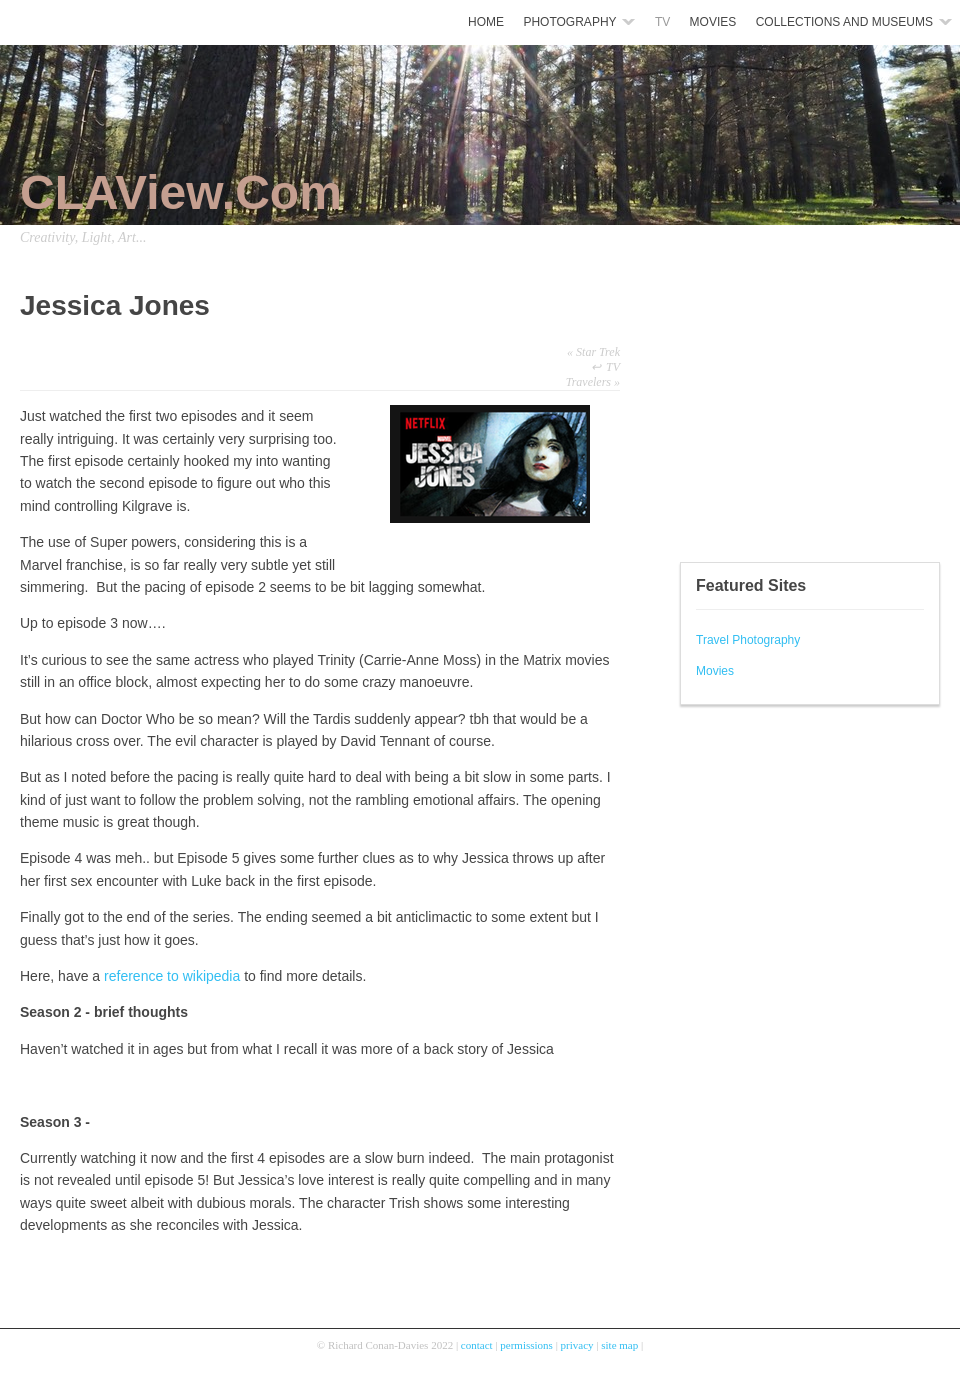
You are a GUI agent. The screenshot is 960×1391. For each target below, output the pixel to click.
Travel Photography (748, 640)
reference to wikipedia (172, 976)
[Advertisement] (740, 410)
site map (619, 1345)
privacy (577, 1345)
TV (613, 367)
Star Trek (593, 352)
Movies (715, 671)
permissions (526, 1345)
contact (477, 1345)
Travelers (593, 382)
